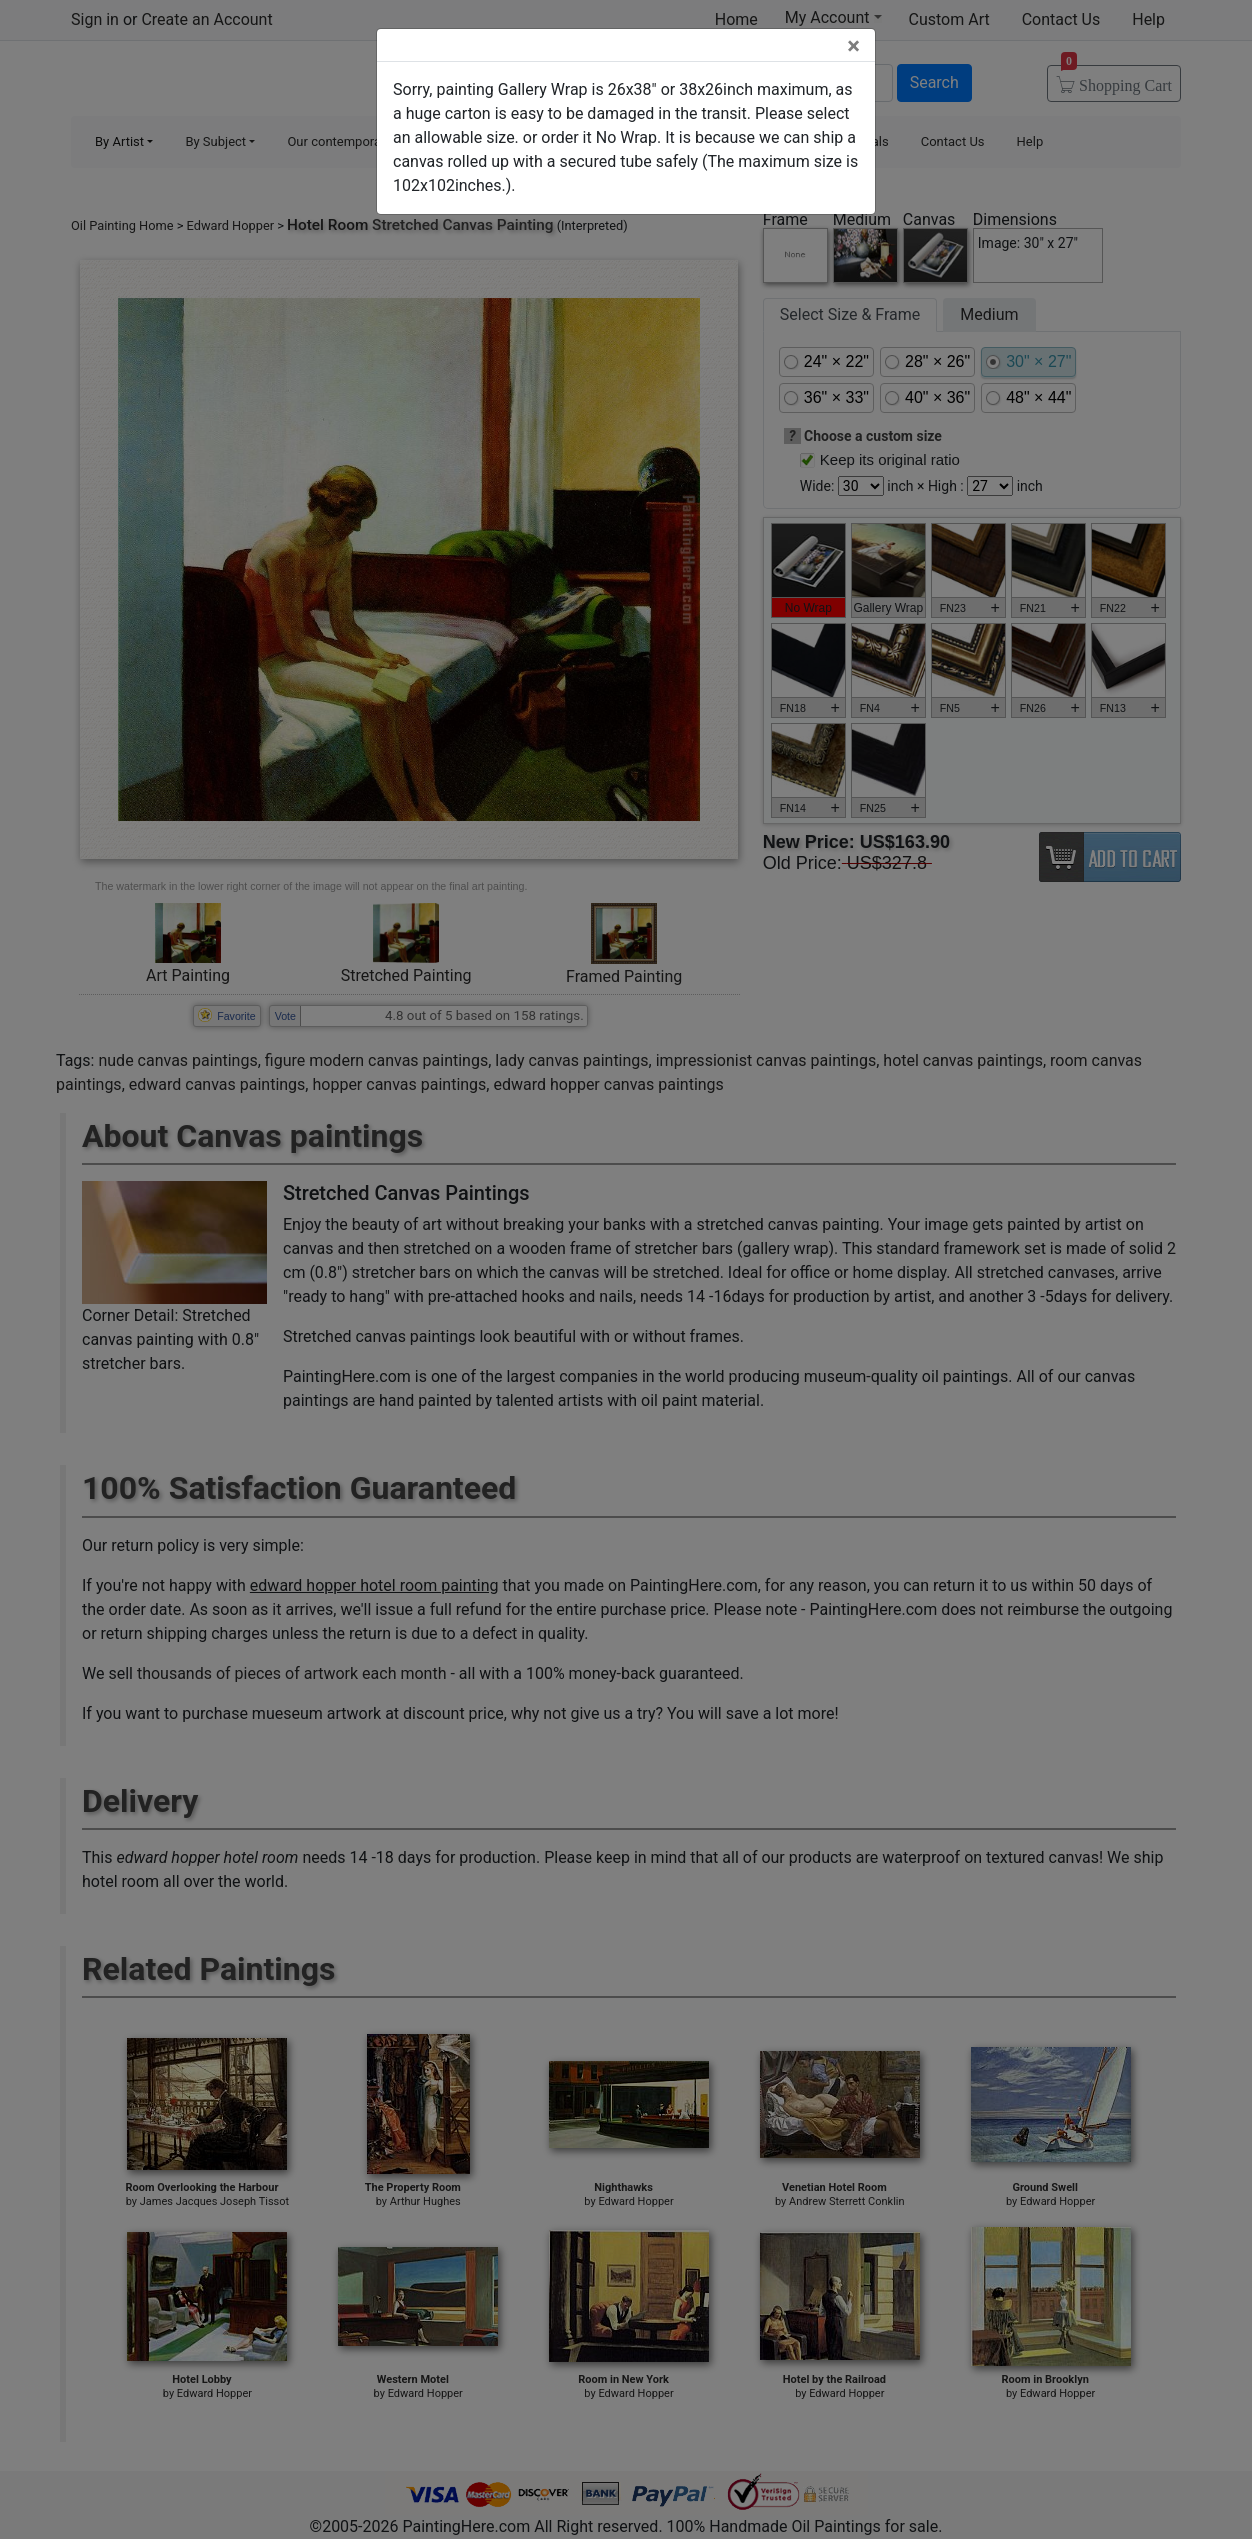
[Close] (853, 46)
